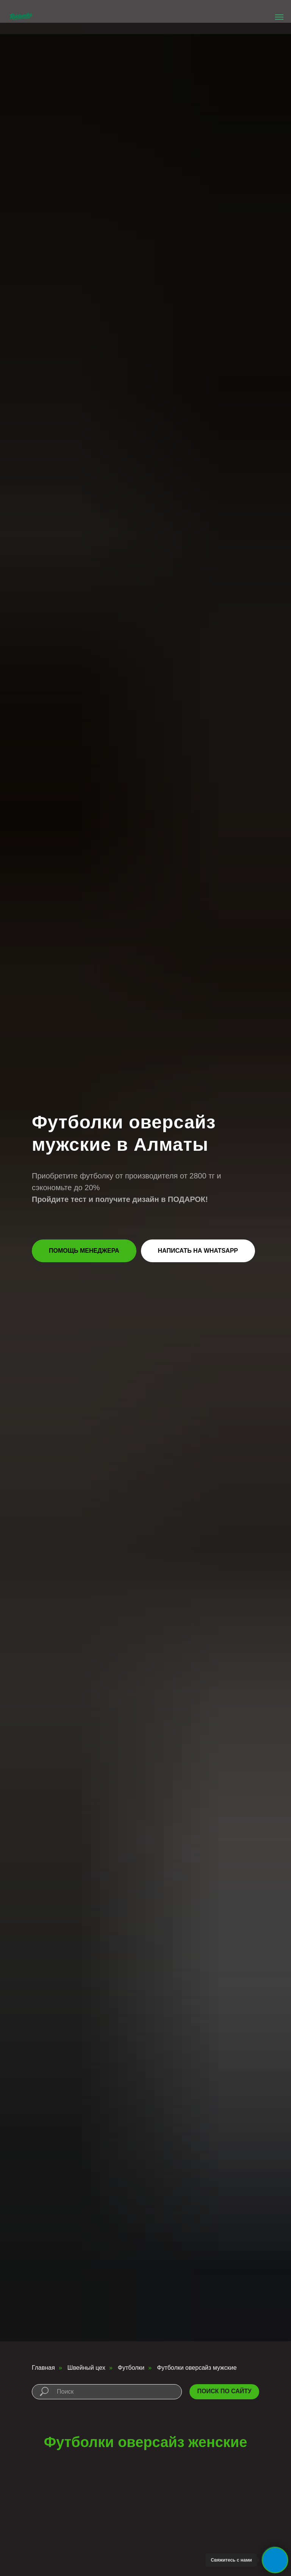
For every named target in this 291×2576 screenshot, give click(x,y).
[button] (84, 1250)
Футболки (131, 2367)
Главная (43, 2367)
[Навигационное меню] (279, 17)
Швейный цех (86, 2367)
